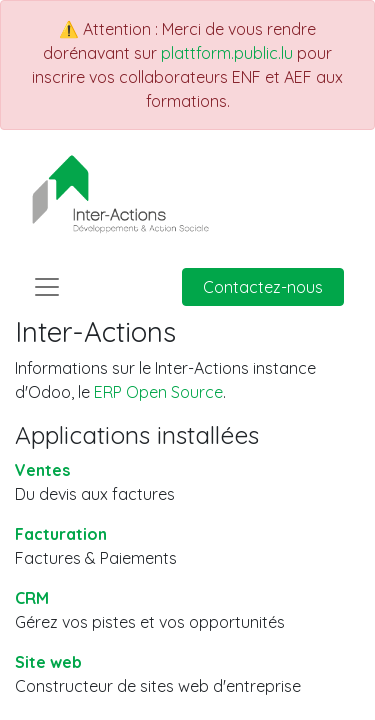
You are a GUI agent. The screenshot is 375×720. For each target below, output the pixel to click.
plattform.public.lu (227, 53)
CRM (32, 598)
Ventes (42, 470)
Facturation (61, 534)
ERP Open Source (158, 392)
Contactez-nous (263, 287)
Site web (48, 662)
